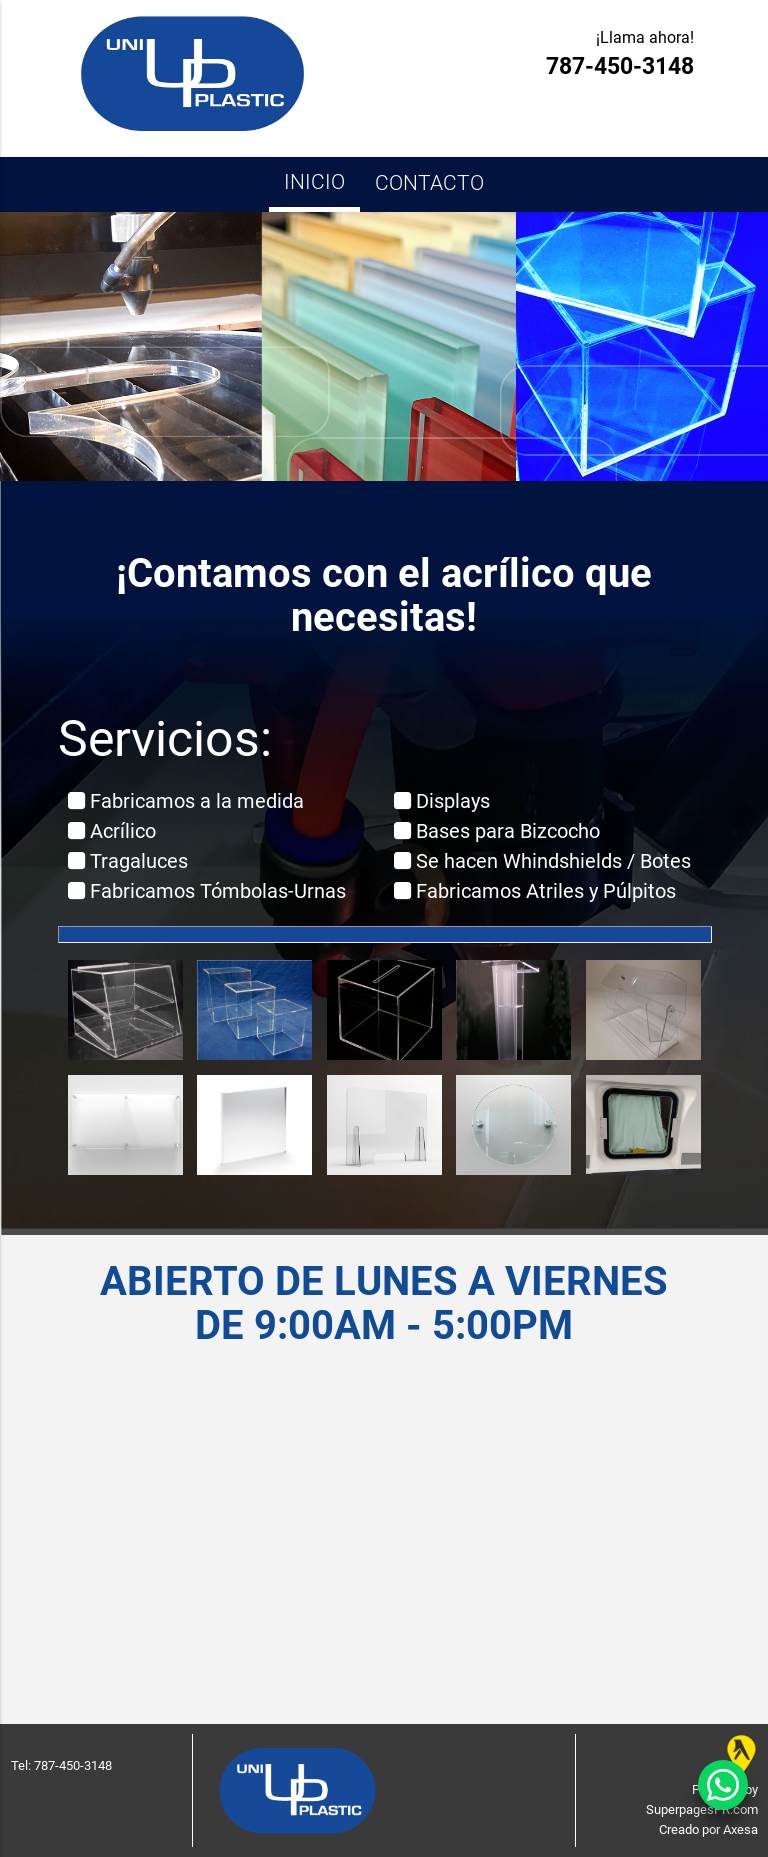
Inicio (314, 181)
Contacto (429, 182)
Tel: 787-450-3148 (61, 1765)
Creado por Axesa (708, 1829)
